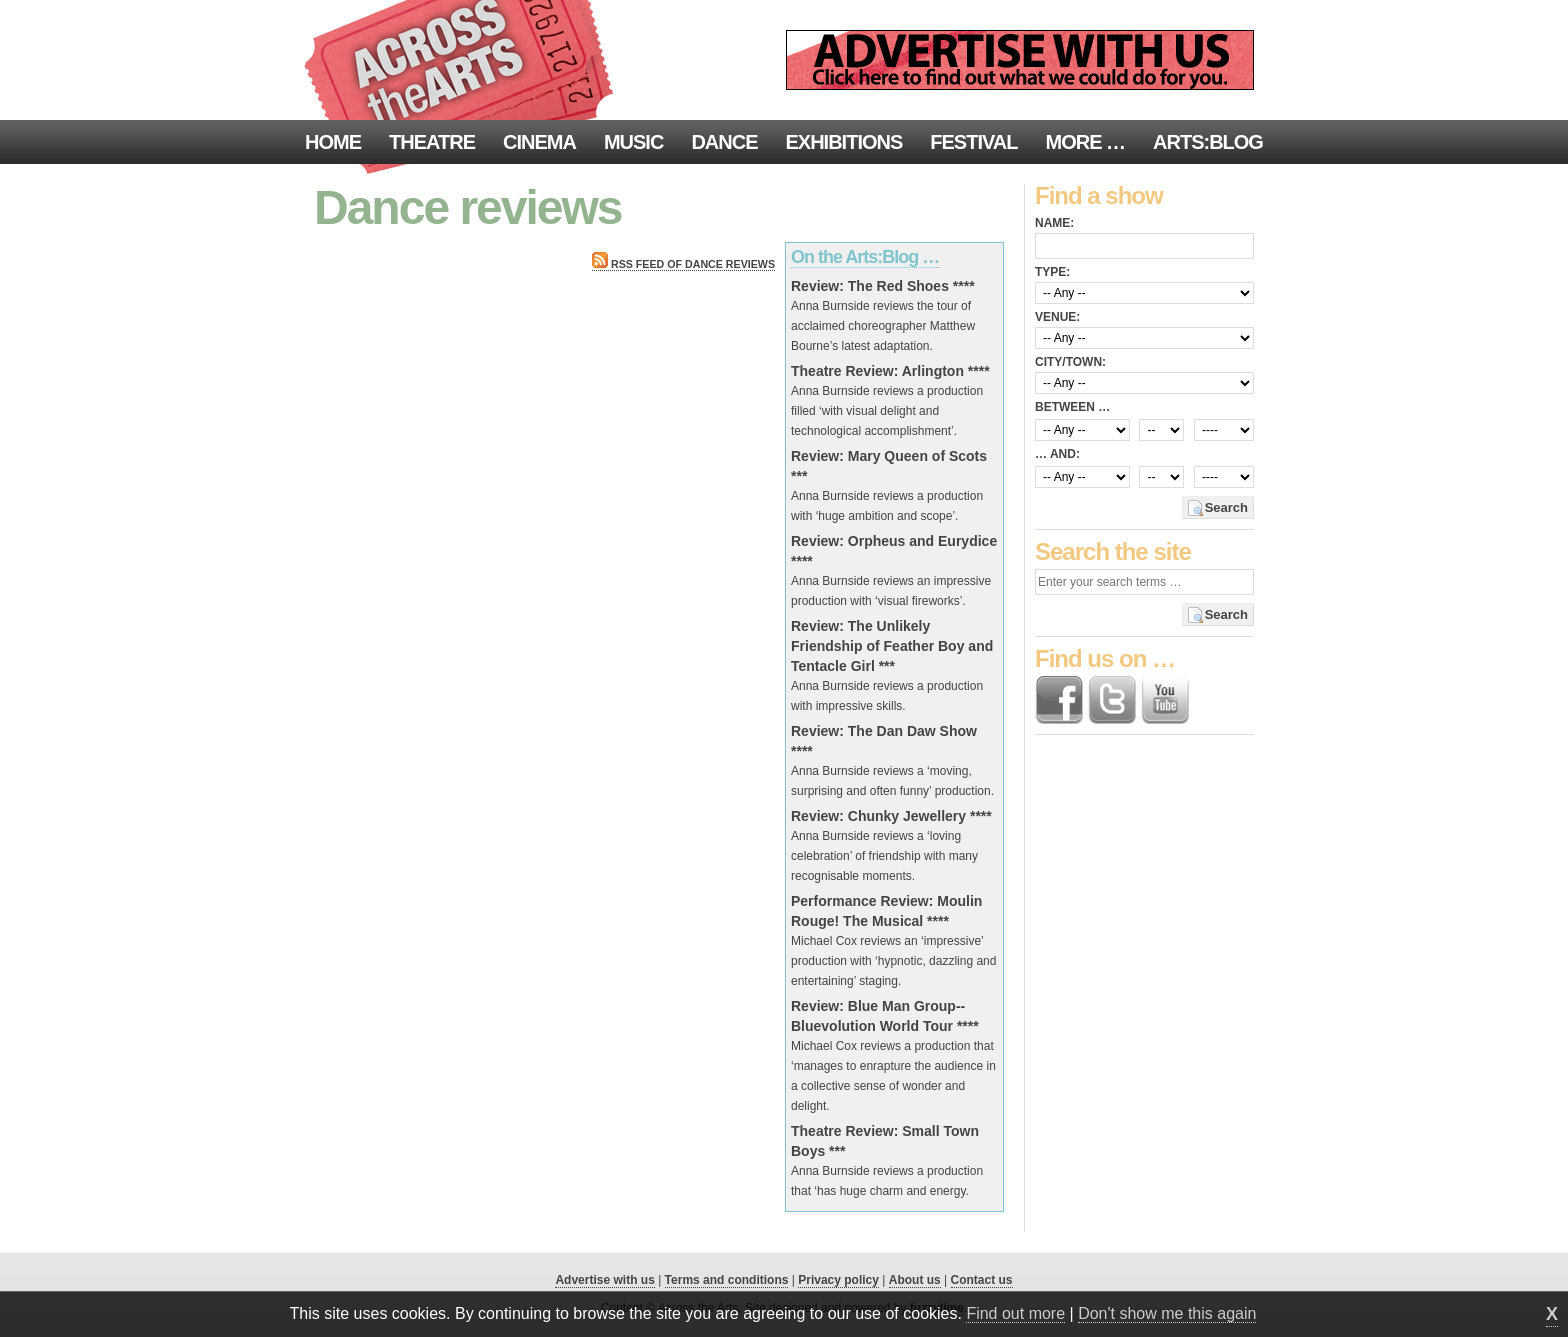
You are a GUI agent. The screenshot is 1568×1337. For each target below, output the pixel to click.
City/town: (1070, 362)
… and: (1057, 454)
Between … (1072, 407)
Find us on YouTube (1165, 700)
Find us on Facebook (1059, 700)
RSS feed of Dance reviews (683, 264)
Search (1226, 507)
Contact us (982, 1280)
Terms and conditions (727, 1280)
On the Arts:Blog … (865, 257)
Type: (1052, 272)
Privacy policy (838, 1280)
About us (915, 1280)
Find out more (1015, 1313)
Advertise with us (604, 1280)
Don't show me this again (1167, 1313)
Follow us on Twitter (1112, 700)
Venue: (1057, 317)
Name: (1054, 223)
